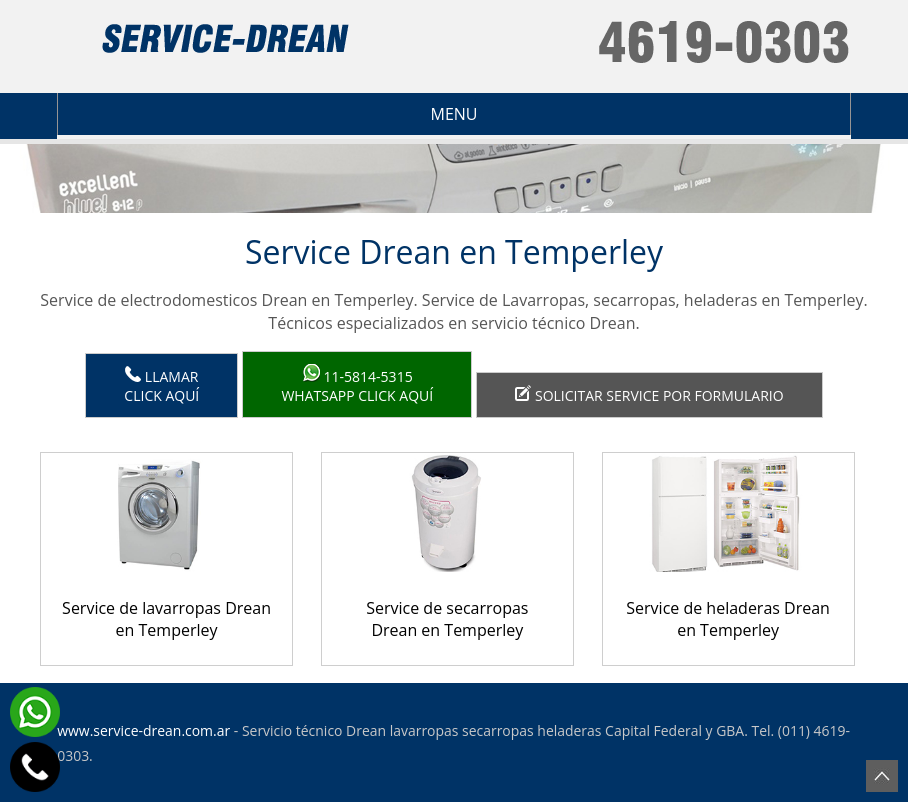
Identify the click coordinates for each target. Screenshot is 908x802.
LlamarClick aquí (161, 385)
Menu (268, 114)
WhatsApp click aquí (357, 384)
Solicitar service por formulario (649, 395)
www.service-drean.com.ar (143, 730)
